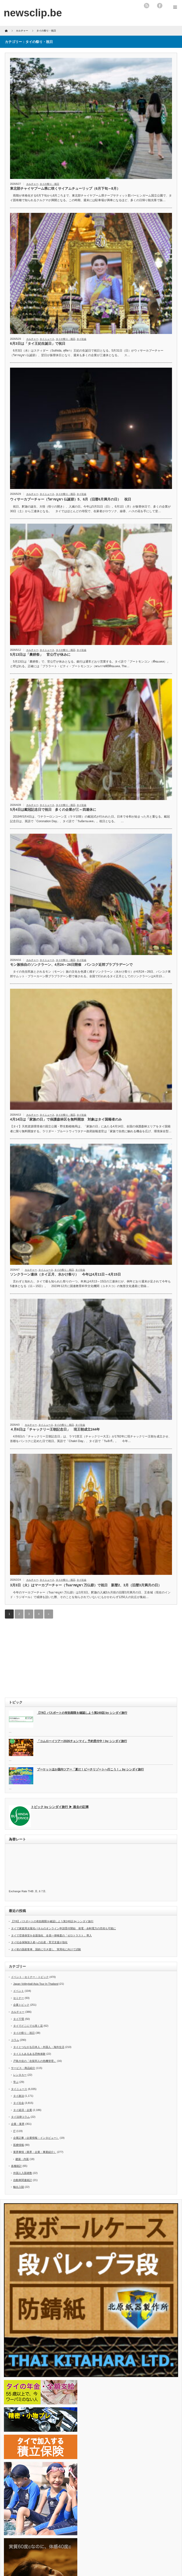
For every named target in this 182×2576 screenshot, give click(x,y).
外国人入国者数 (22, 2172)
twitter (153, 5)
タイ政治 (18, 2095)
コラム (15, 2039)
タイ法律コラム (20, 2116)
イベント (18, 1990)
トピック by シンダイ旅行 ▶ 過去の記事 (60, 1807)
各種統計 (16, 2165)
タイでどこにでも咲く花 (28, 2025)
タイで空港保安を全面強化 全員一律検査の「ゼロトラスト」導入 (51, 1935)
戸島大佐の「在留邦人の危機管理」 (34, 2060)
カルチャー (32, 184)
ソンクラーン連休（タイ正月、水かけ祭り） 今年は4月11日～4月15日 (65, 1274)
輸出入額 (18, 2186)
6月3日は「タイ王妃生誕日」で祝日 (37, 343)
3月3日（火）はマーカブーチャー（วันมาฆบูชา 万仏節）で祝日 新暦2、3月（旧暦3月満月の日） (85, 1585)
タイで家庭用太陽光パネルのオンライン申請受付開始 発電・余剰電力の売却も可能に (63, 1928)
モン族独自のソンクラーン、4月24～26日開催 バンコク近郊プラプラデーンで (71, 964)
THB (30, 1891)
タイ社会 (81, 339)
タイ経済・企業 (22, 2110)
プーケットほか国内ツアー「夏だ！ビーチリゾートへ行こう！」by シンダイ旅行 (90, 1769)
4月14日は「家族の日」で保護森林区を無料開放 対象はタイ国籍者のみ (66, 1119)
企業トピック (21, 2004)
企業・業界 (17, 2123)
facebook (159, 5)
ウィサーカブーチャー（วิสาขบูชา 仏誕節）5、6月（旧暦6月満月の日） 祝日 (70, 499)
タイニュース (47, 339)
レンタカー (20, 2074)
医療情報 (18, 2144)
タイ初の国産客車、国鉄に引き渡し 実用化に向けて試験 (46, 1949)
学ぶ (16, 2081)
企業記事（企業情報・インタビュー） (36, 2137)
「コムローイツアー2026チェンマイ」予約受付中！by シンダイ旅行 (82, 1741)
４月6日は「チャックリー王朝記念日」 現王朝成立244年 (55, 1429)
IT (14, 2130)
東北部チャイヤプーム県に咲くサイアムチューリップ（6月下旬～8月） (65, 188)
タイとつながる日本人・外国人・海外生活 (38, 2047)
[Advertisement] (91, 1658)
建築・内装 (22, 2159)
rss (146, 5)
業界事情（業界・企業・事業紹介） (34, 2151)
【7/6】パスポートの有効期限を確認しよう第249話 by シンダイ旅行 (82, 1712)
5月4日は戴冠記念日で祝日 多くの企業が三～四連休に (53, 809)
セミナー (18, 1997)
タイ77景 (18, 2018)
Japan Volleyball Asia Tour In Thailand (35, 1983)
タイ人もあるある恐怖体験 (29, 2053)
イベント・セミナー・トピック (30, 1976)
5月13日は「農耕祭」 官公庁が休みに (40, 654)
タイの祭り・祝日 (49, 184)
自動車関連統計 (22, 2180)
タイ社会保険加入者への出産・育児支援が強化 (39, 1942)
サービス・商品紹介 (23, 2068)
